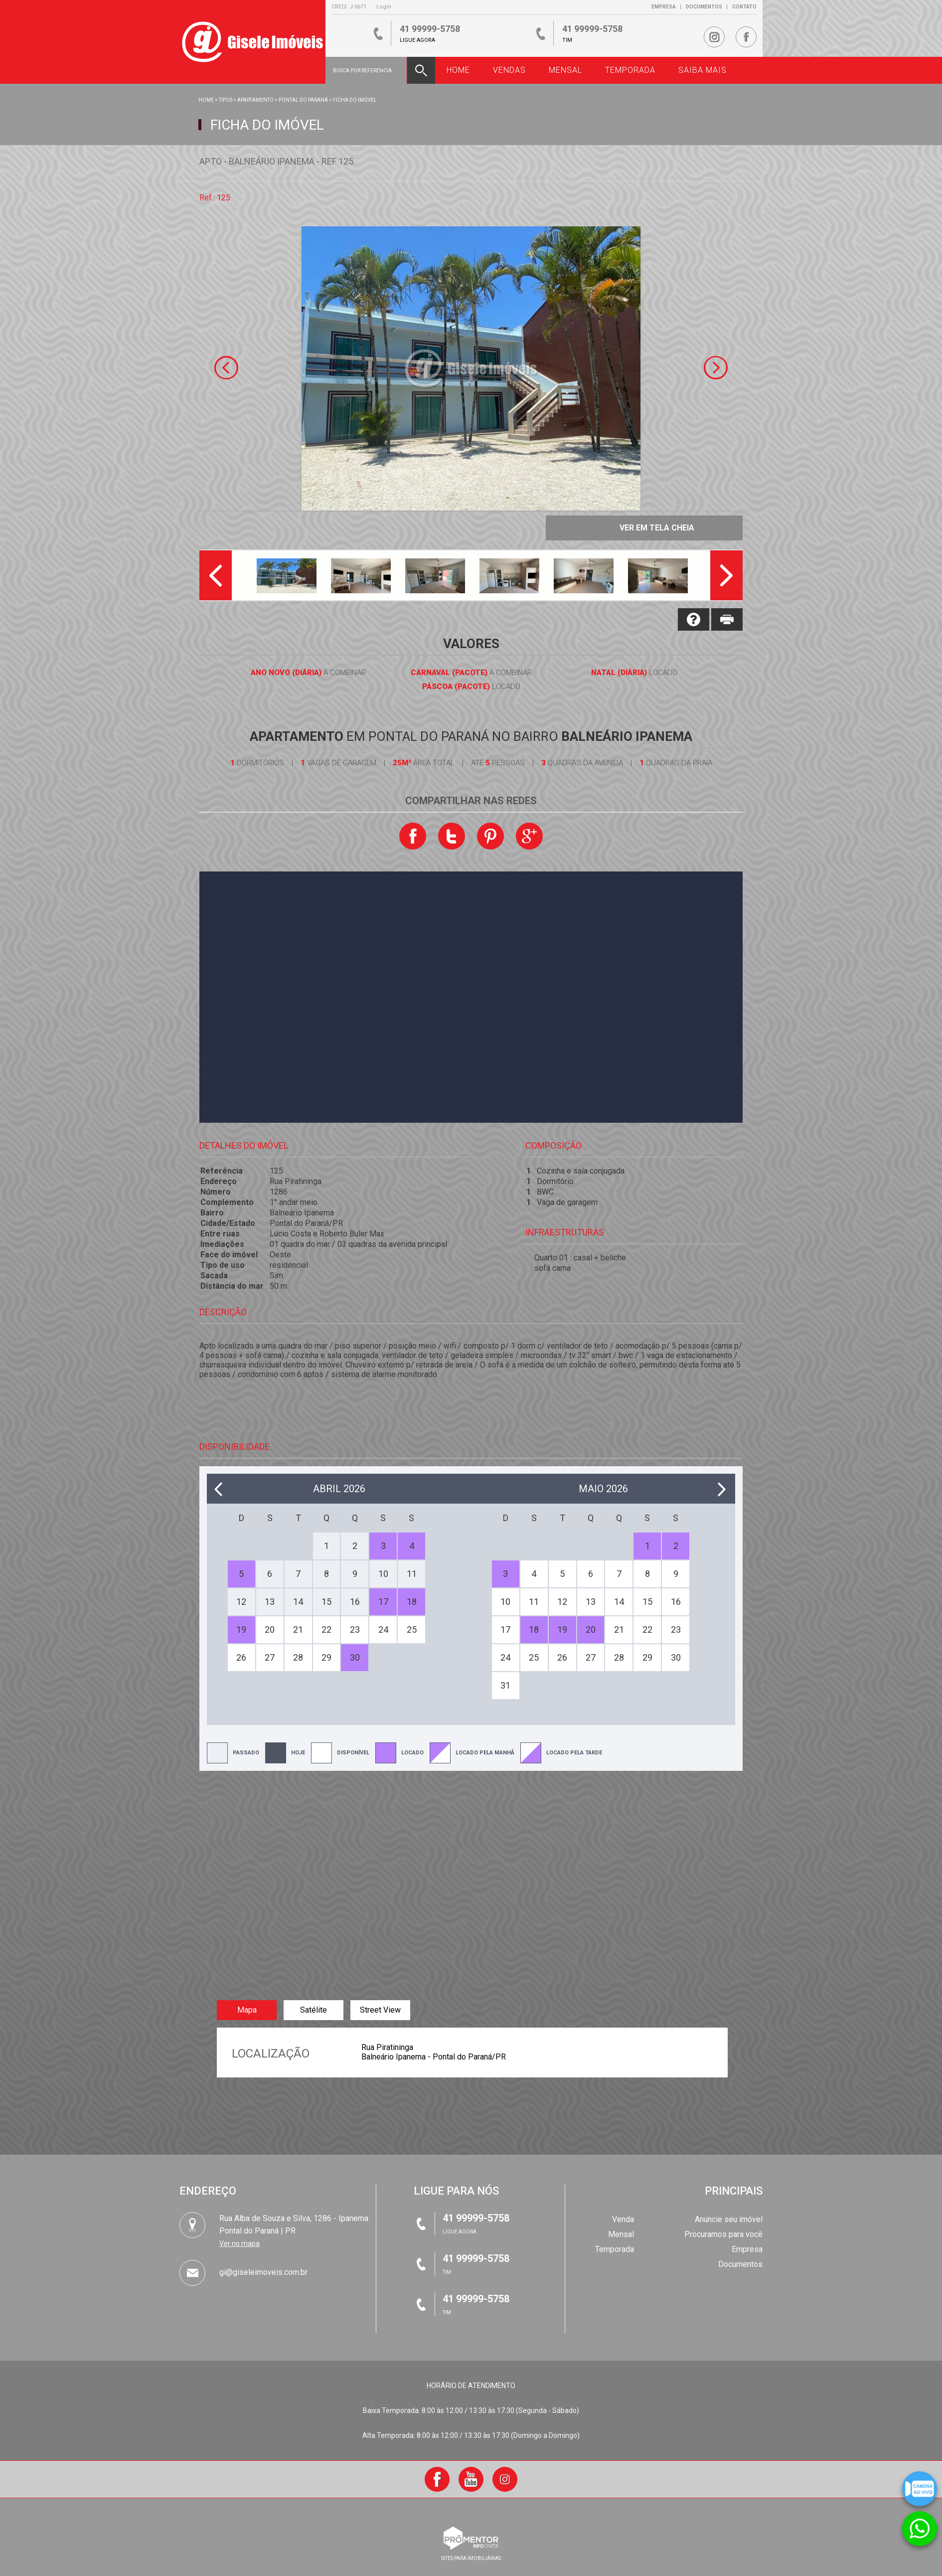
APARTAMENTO (255, 100)
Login (383, 6)
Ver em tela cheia (657, 527)
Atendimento (919, 2521)
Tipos (225, 100)
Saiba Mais (702, 70)
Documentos (704, 6)
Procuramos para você (723, 2234)
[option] (471, 368)
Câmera (919, 2481)
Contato (744, 6)
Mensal (621, 2234)
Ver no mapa (239, 2243)
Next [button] (716, 368)
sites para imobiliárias (471, 2558)
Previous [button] (226, 368)
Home (206, 100)
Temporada (614, 2249)
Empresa (663, 6)
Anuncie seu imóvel (729, 2219)
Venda (623, 2219)
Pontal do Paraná (303, 100)
